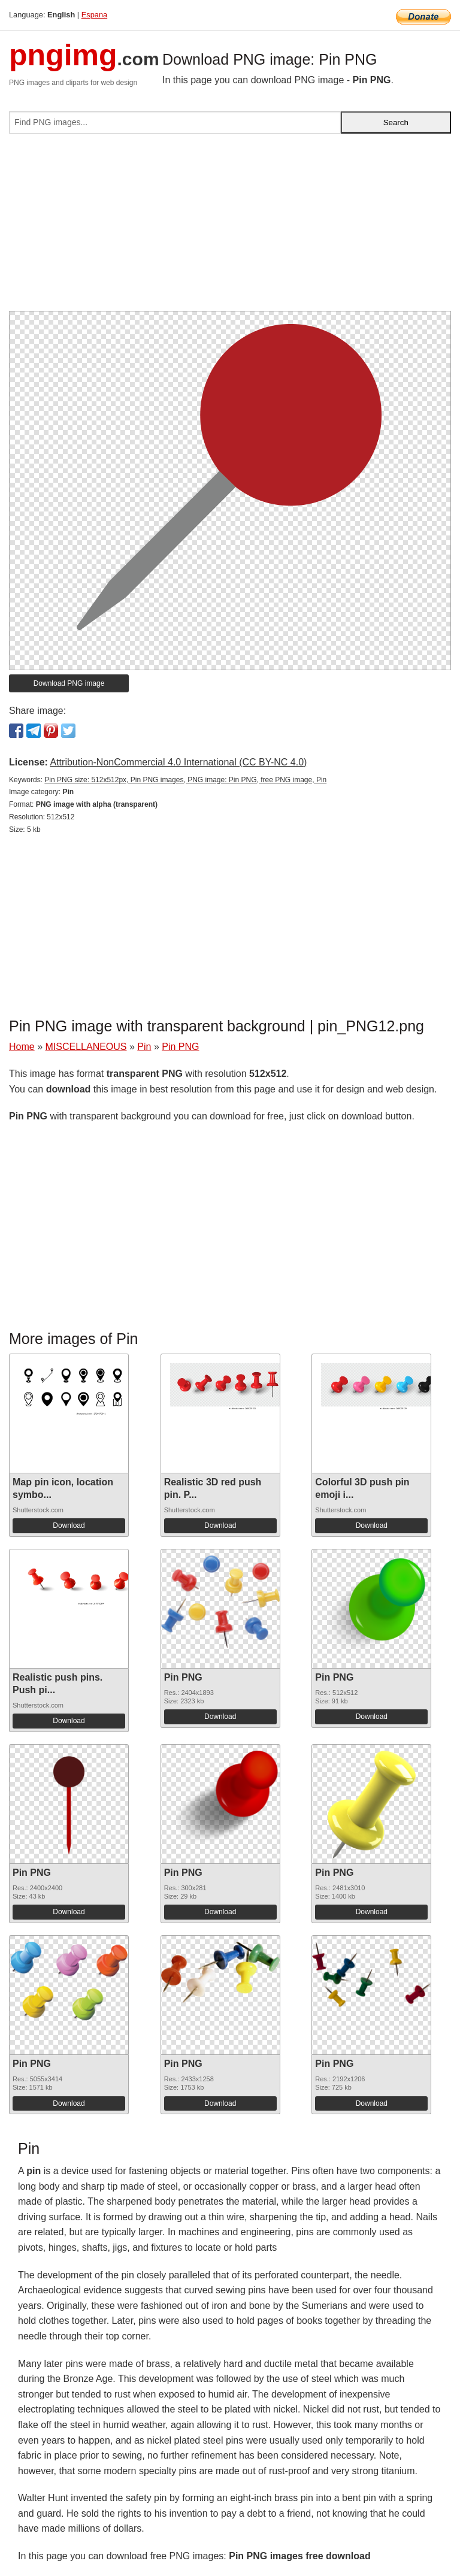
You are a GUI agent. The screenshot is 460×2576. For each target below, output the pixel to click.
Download (68, 1525)
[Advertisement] (230, 227)
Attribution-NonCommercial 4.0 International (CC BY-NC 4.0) (178, 762)
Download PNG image (69, 683)
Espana (94, 14)
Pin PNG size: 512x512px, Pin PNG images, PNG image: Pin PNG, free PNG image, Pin (185, 780)
